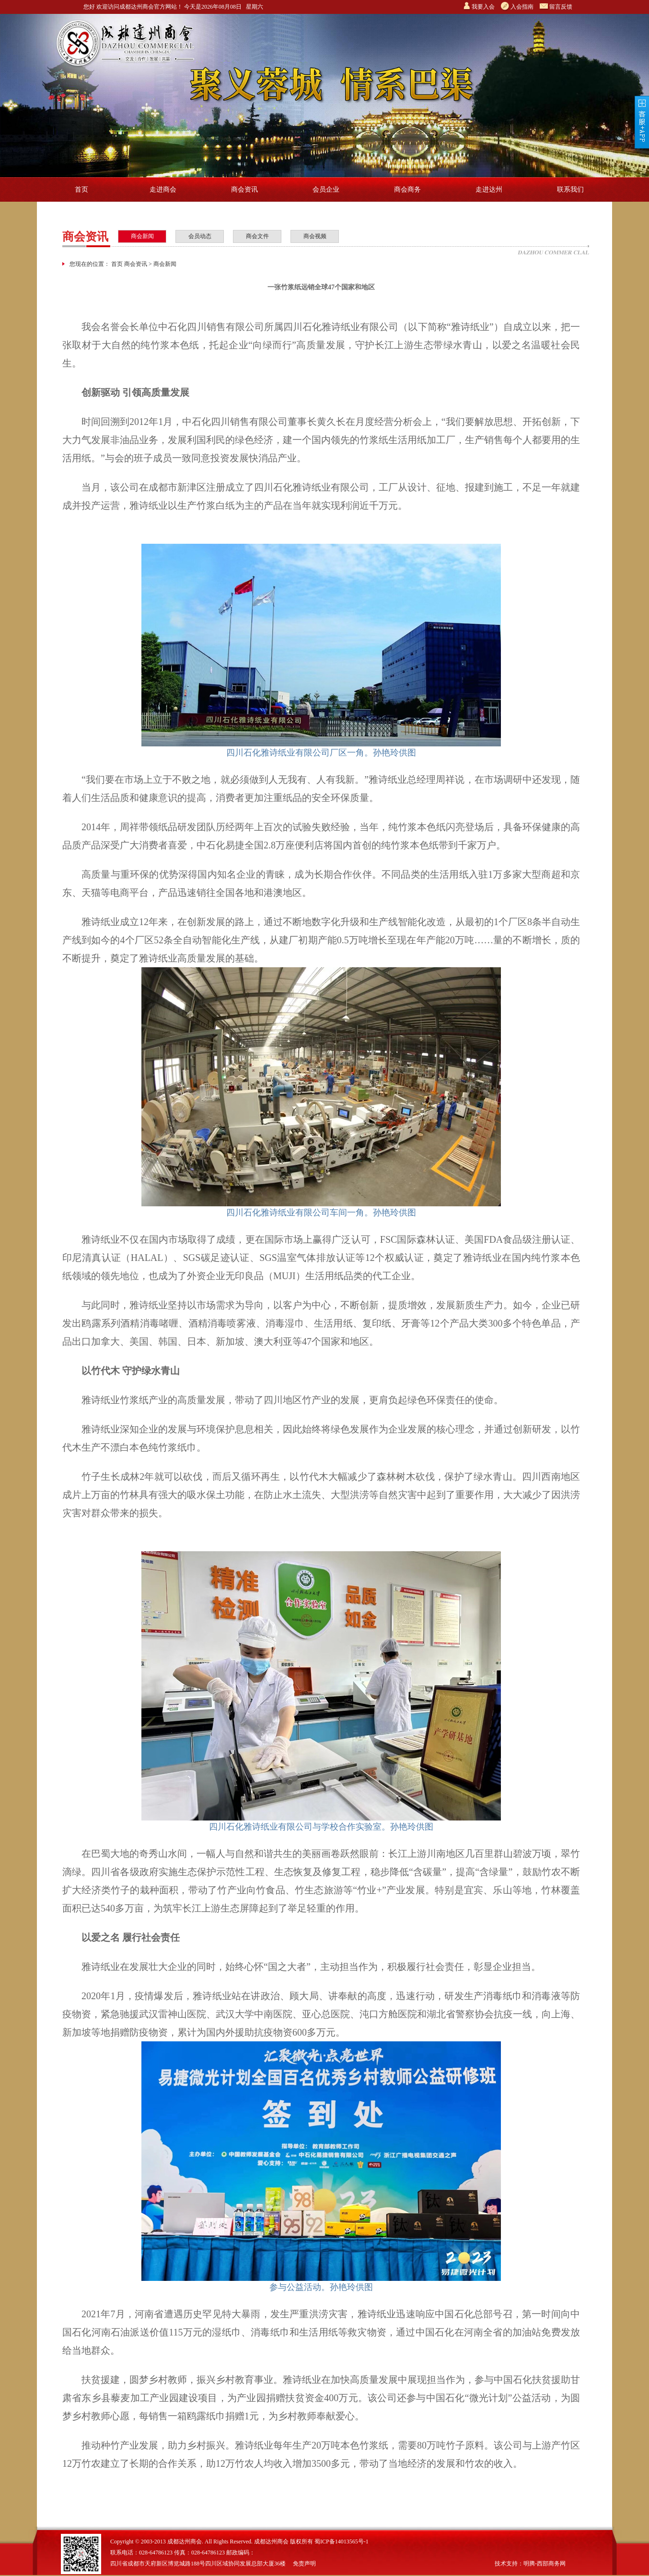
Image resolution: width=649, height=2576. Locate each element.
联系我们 (570, 189)
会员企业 (326, 189)
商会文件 (257, 236)
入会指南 (521, 6)
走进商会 (163, 189)
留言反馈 (560, 6)
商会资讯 (244, 189)
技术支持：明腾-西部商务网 (530, 2563)
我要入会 (483, 6)
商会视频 (314, 236)
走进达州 (488, 189)
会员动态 (199, 236)
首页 (81, 189)
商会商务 (407, 189)
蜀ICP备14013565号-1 (341, 2541)
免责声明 (304, 2563)
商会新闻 (142, 236)
